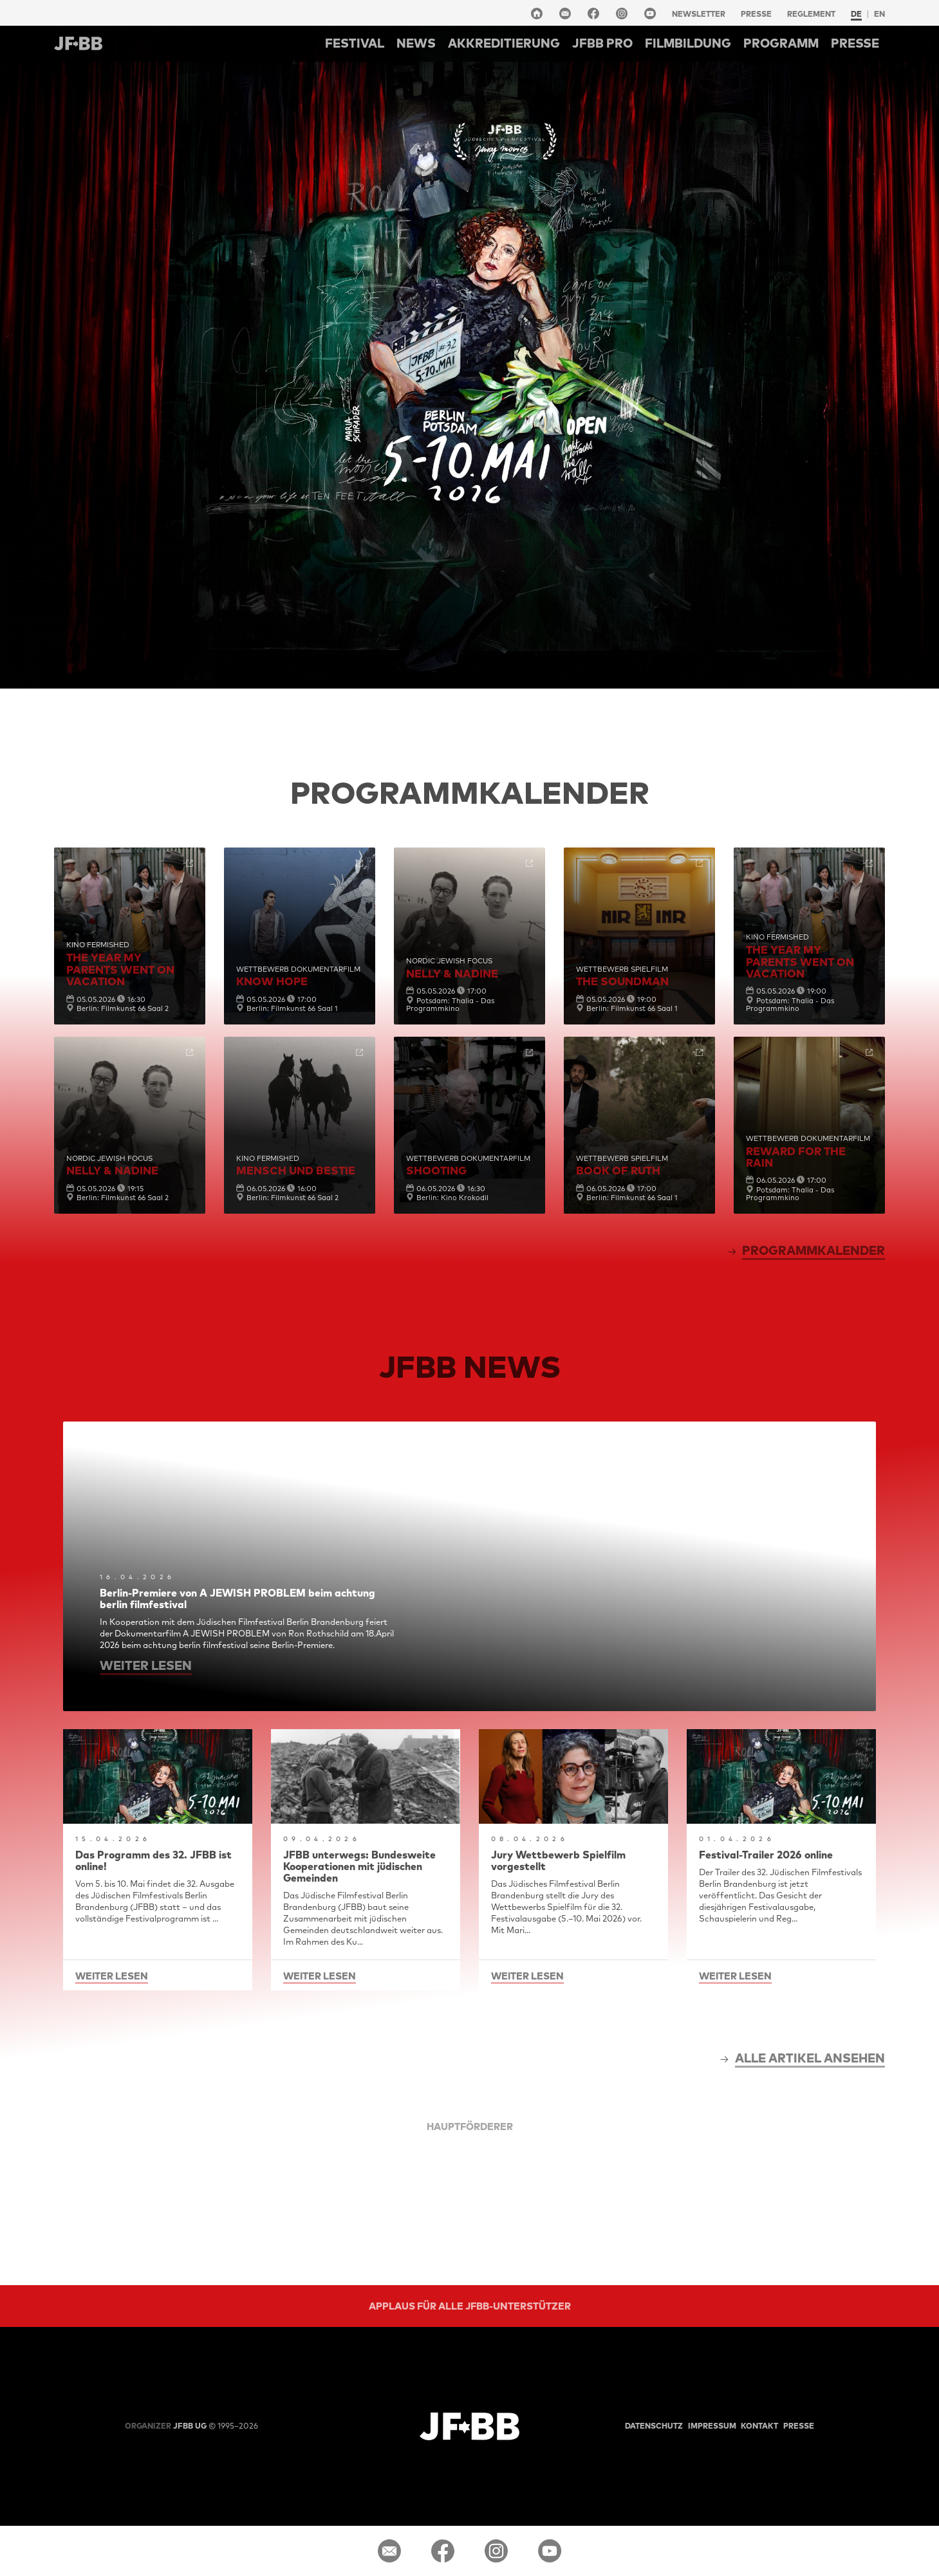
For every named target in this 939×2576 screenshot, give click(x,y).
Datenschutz (654, 2426)
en (879, 14)
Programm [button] (781, 43)
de (856, 14)
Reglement (811, 14)
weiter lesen (146, 1665)
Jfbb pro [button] (602, 43)
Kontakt (759, 2426)
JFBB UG (166, 2426)
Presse (756, 14)
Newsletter (698, 14)
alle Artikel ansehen (810, 2058)
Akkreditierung (504, 43)
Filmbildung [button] (688, 43)
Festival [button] (354, 43)
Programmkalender (813, 1250)
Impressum (712, 2426)
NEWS (416, 43)
